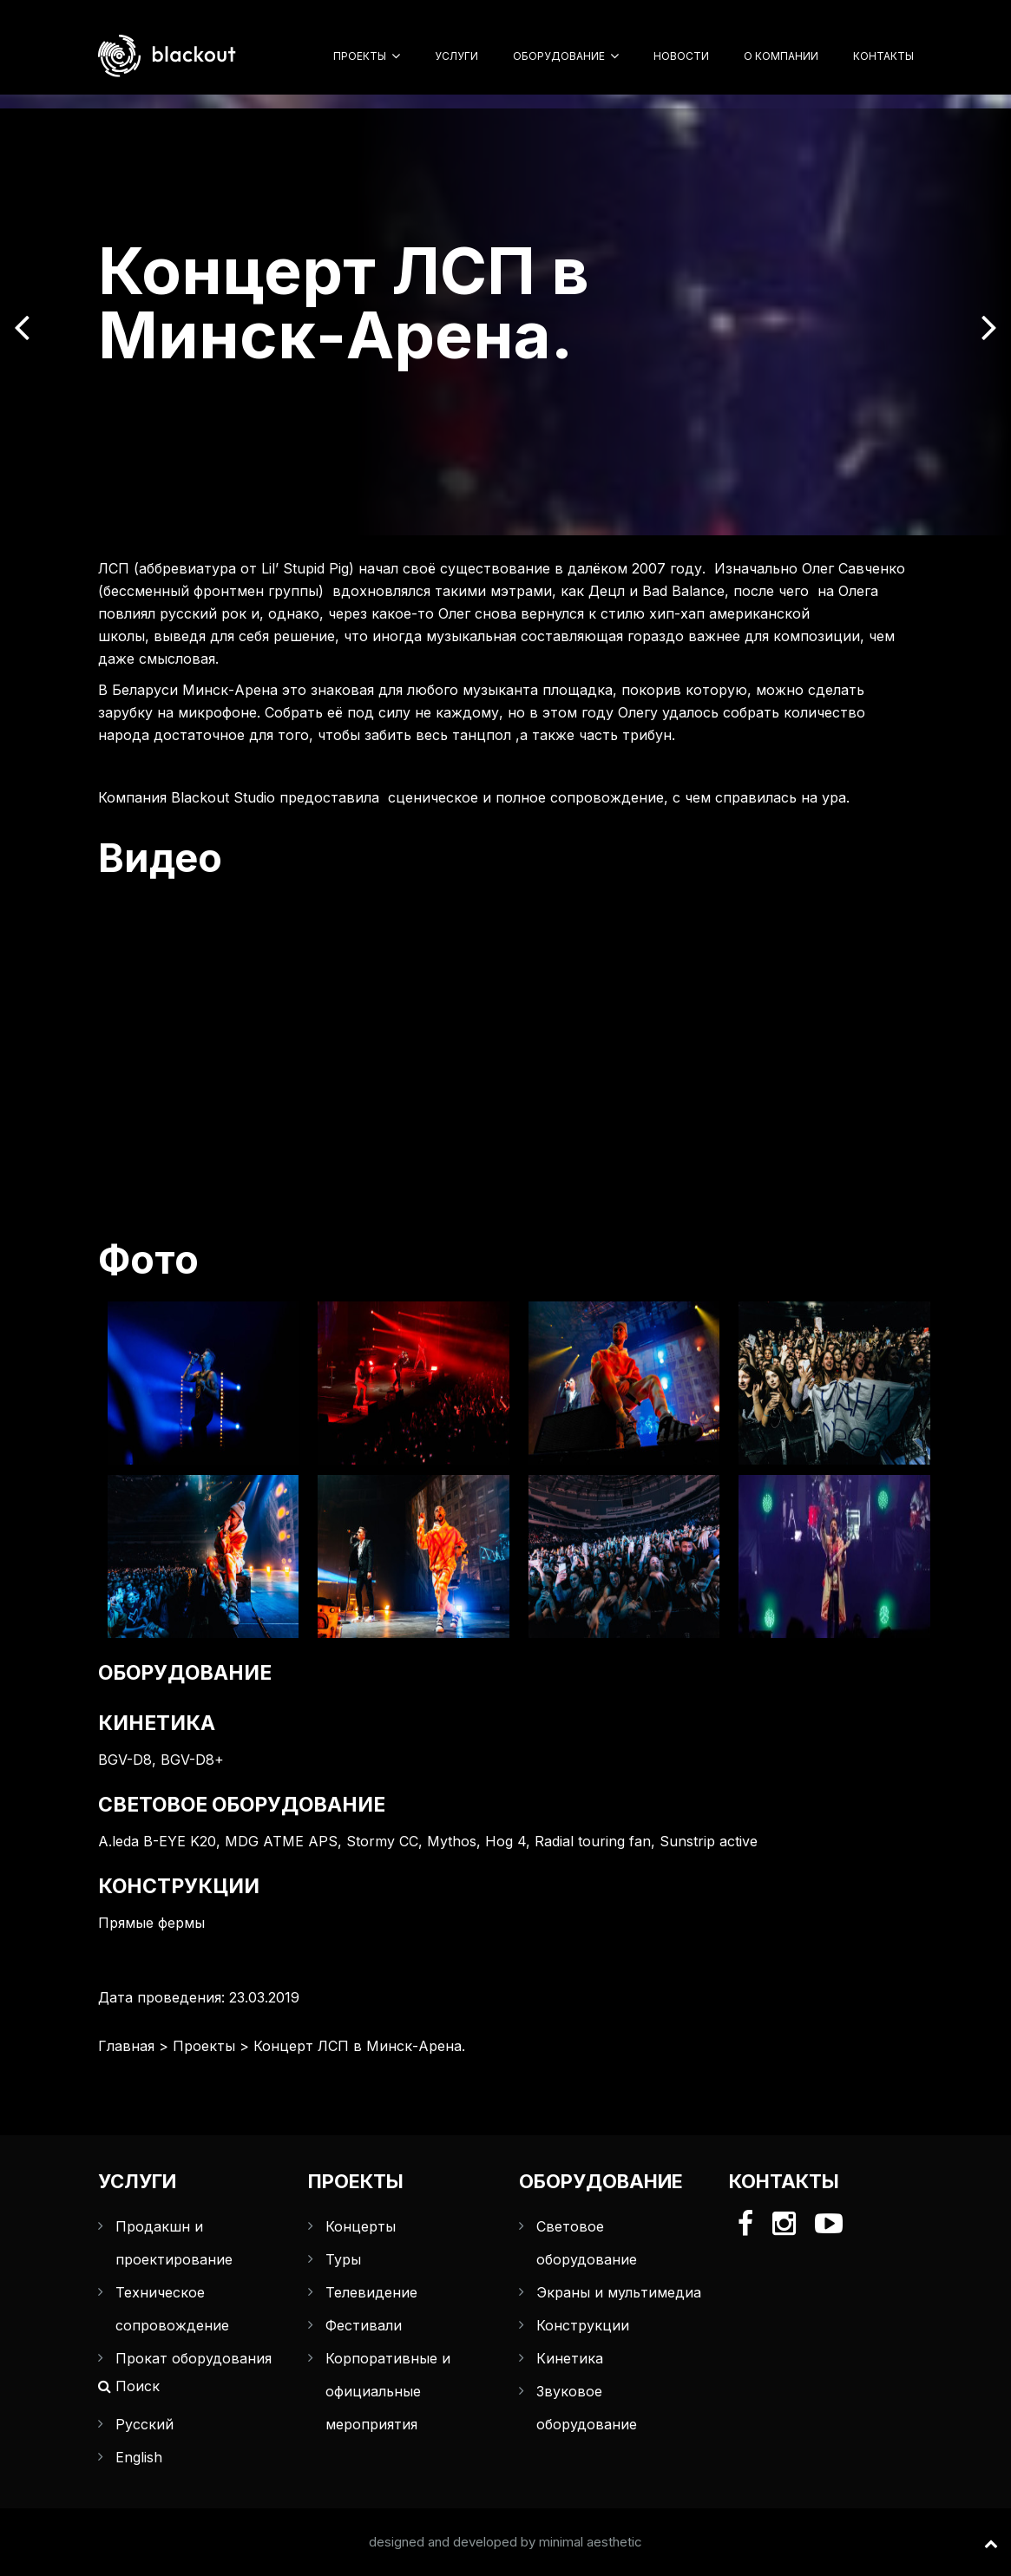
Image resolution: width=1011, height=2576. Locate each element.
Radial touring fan (593, 1841)
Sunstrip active (709, 1841)
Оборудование (559, 55)
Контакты (883, 55)
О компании (781, 55)
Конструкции (582, 2325)
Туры (343, 2259)
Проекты (359, 55)
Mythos (451, 1841)
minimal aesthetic (590, 2541)
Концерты (360, 2226)
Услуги (456, 55)
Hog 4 (505, 1841)
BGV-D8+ (192, 1759)
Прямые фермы (151, 1922)
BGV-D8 (125, 1759)
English (138, 2457)
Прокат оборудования (193, 2358)
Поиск (129, 2386)
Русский (144, 2424)
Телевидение (371, 2292)
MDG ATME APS (281, 1841)
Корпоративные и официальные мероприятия (387, 2391)
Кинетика (569, 2358)
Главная (126, 2046)
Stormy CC (382, 1841)
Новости (681, 55)
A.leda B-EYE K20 (157, 1841)
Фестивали (363, 2325)
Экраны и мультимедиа (618, 2292)
